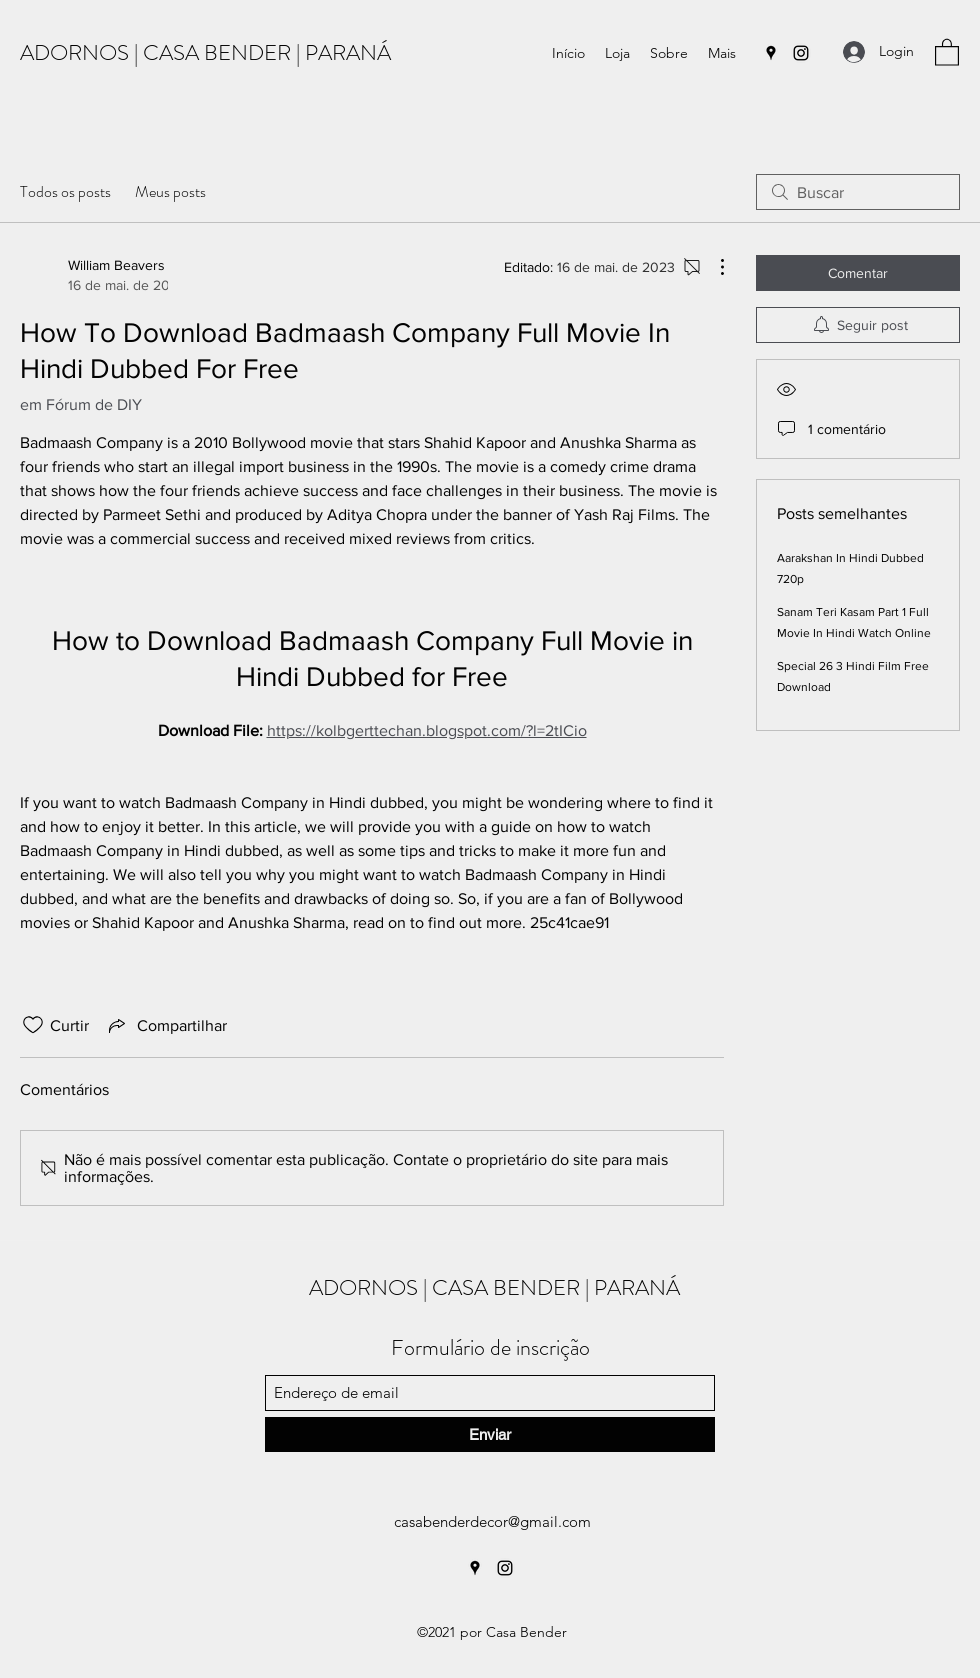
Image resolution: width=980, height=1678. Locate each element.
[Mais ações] (712, 267)
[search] (858, 192)
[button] (947, 51)
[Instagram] (801, 53)
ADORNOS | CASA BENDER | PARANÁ (205, 52)
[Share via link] (166, 1025)
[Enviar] (490, 1434)
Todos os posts (65, 191)
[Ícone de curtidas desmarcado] (33, 1025)
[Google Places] (771, 53)
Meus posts (170, 191)
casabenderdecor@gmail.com (492, 1521)
